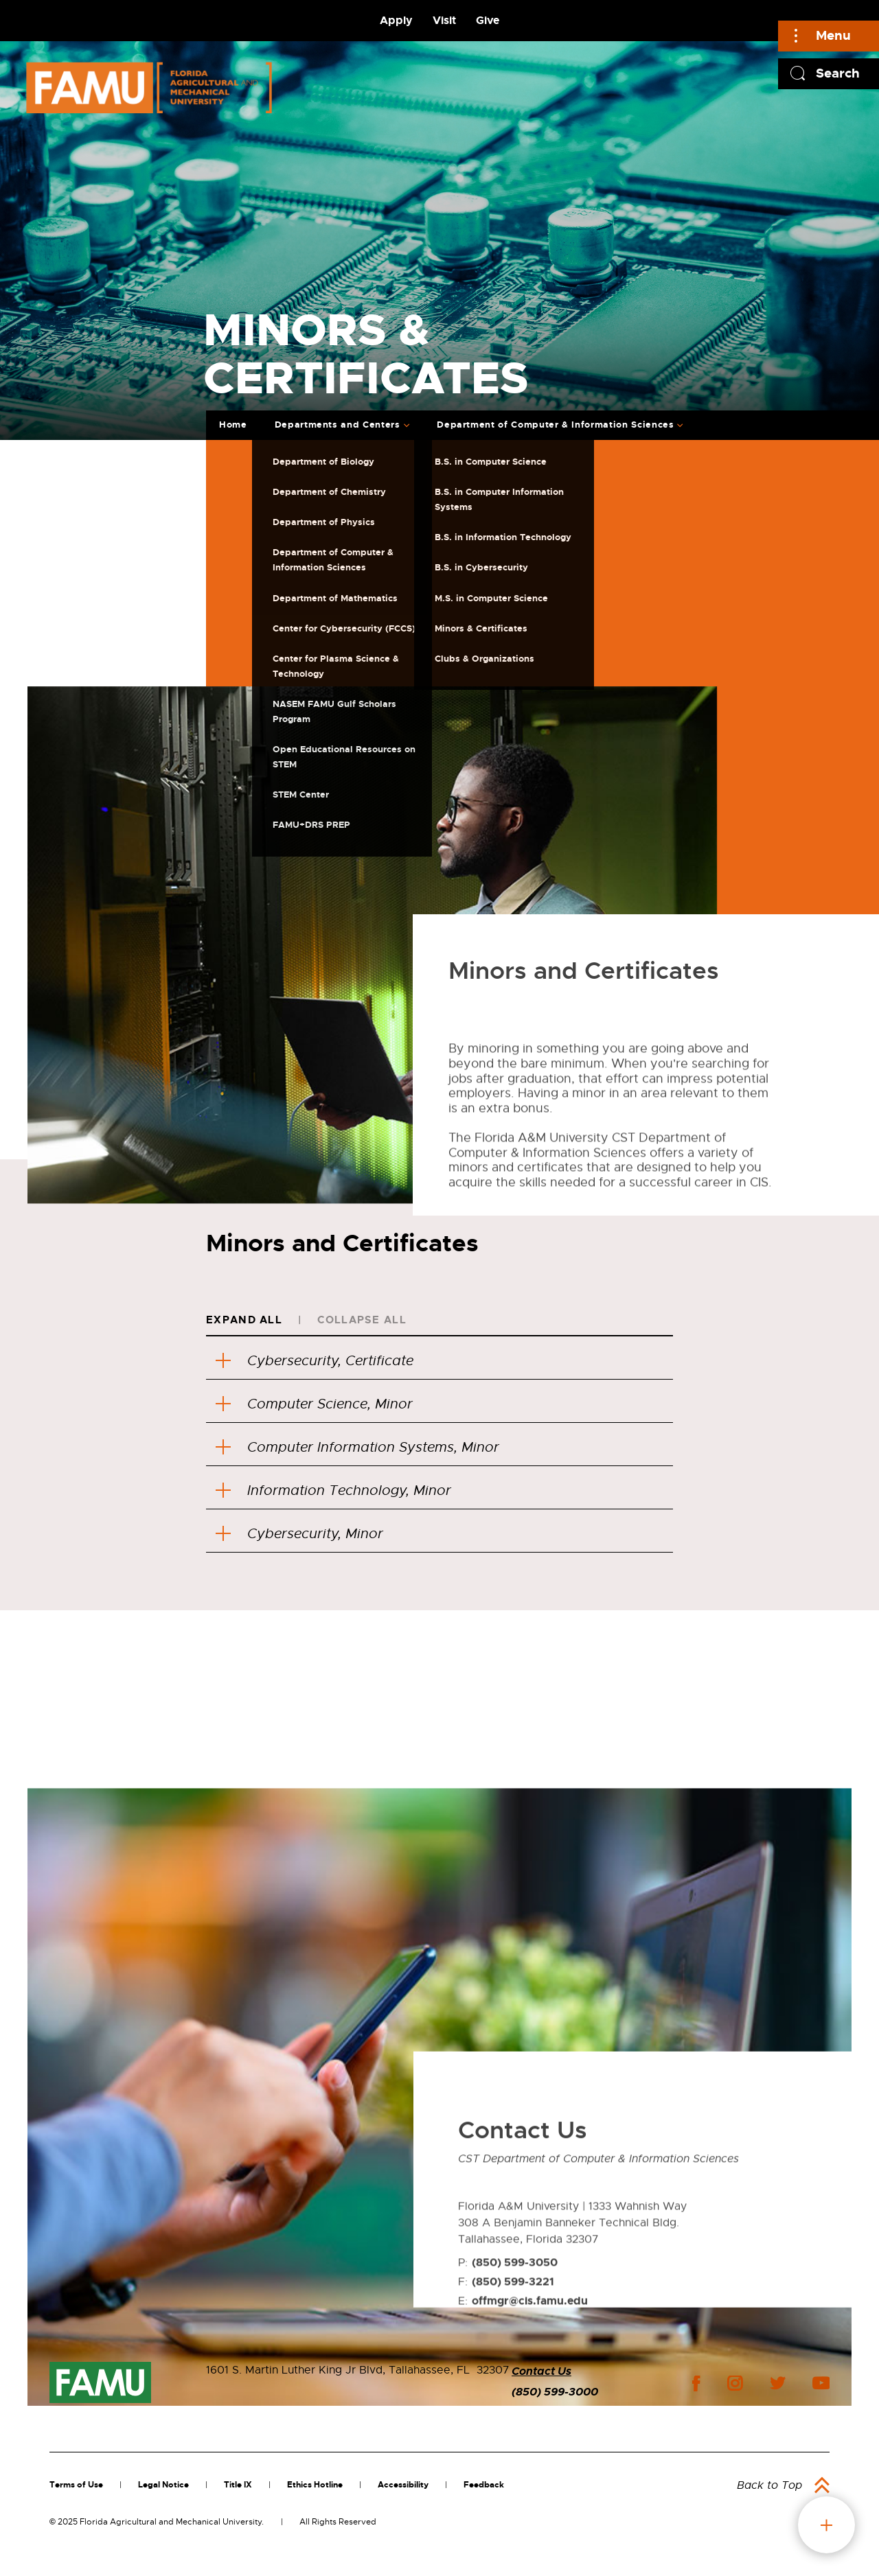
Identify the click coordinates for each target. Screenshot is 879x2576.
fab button (826, 2524)
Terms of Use (76, 2484)
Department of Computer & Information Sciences (555, 424)
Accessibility (403, 2484)
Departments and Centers (337, 424)
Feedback (484, 2484)
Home (233, 424)
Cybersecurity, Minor (299, 1533)
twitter (777, 2383)
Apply (396, 20)
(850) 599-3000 (555, 2391)
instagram (734, 2383)
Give (487, 20)
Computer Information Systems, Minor (357, 1447)
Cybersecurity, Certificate (314, 1360)
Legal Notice (163, 2484)
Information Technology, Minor (333, 1490)
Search (838, 73)
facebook (696, 2383)
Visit (444, 20)
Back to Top (769, 2485)
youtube (821, 2383)
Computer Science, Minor (314, 1404)
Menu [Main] (833, 35)
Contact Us (541, 2371)
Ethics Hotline (315, 2484)
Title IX (238, 2484)
